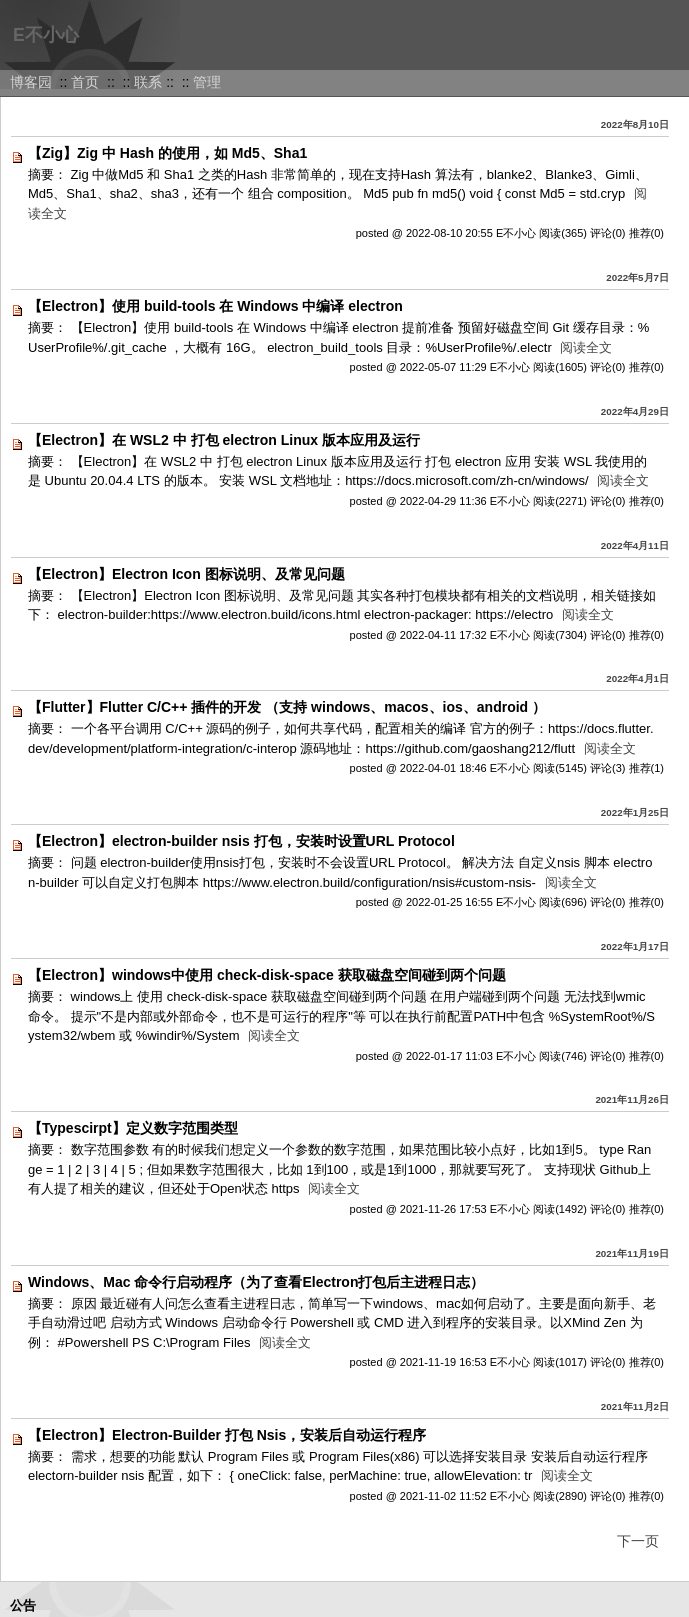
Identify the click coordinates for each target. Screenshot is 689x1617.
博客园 (31, 82)
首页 (85, 82)
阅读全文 (586, 347)
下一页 (638, 1541)
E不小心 (46, 35)
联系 (148, 82)
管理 (207, 82)
